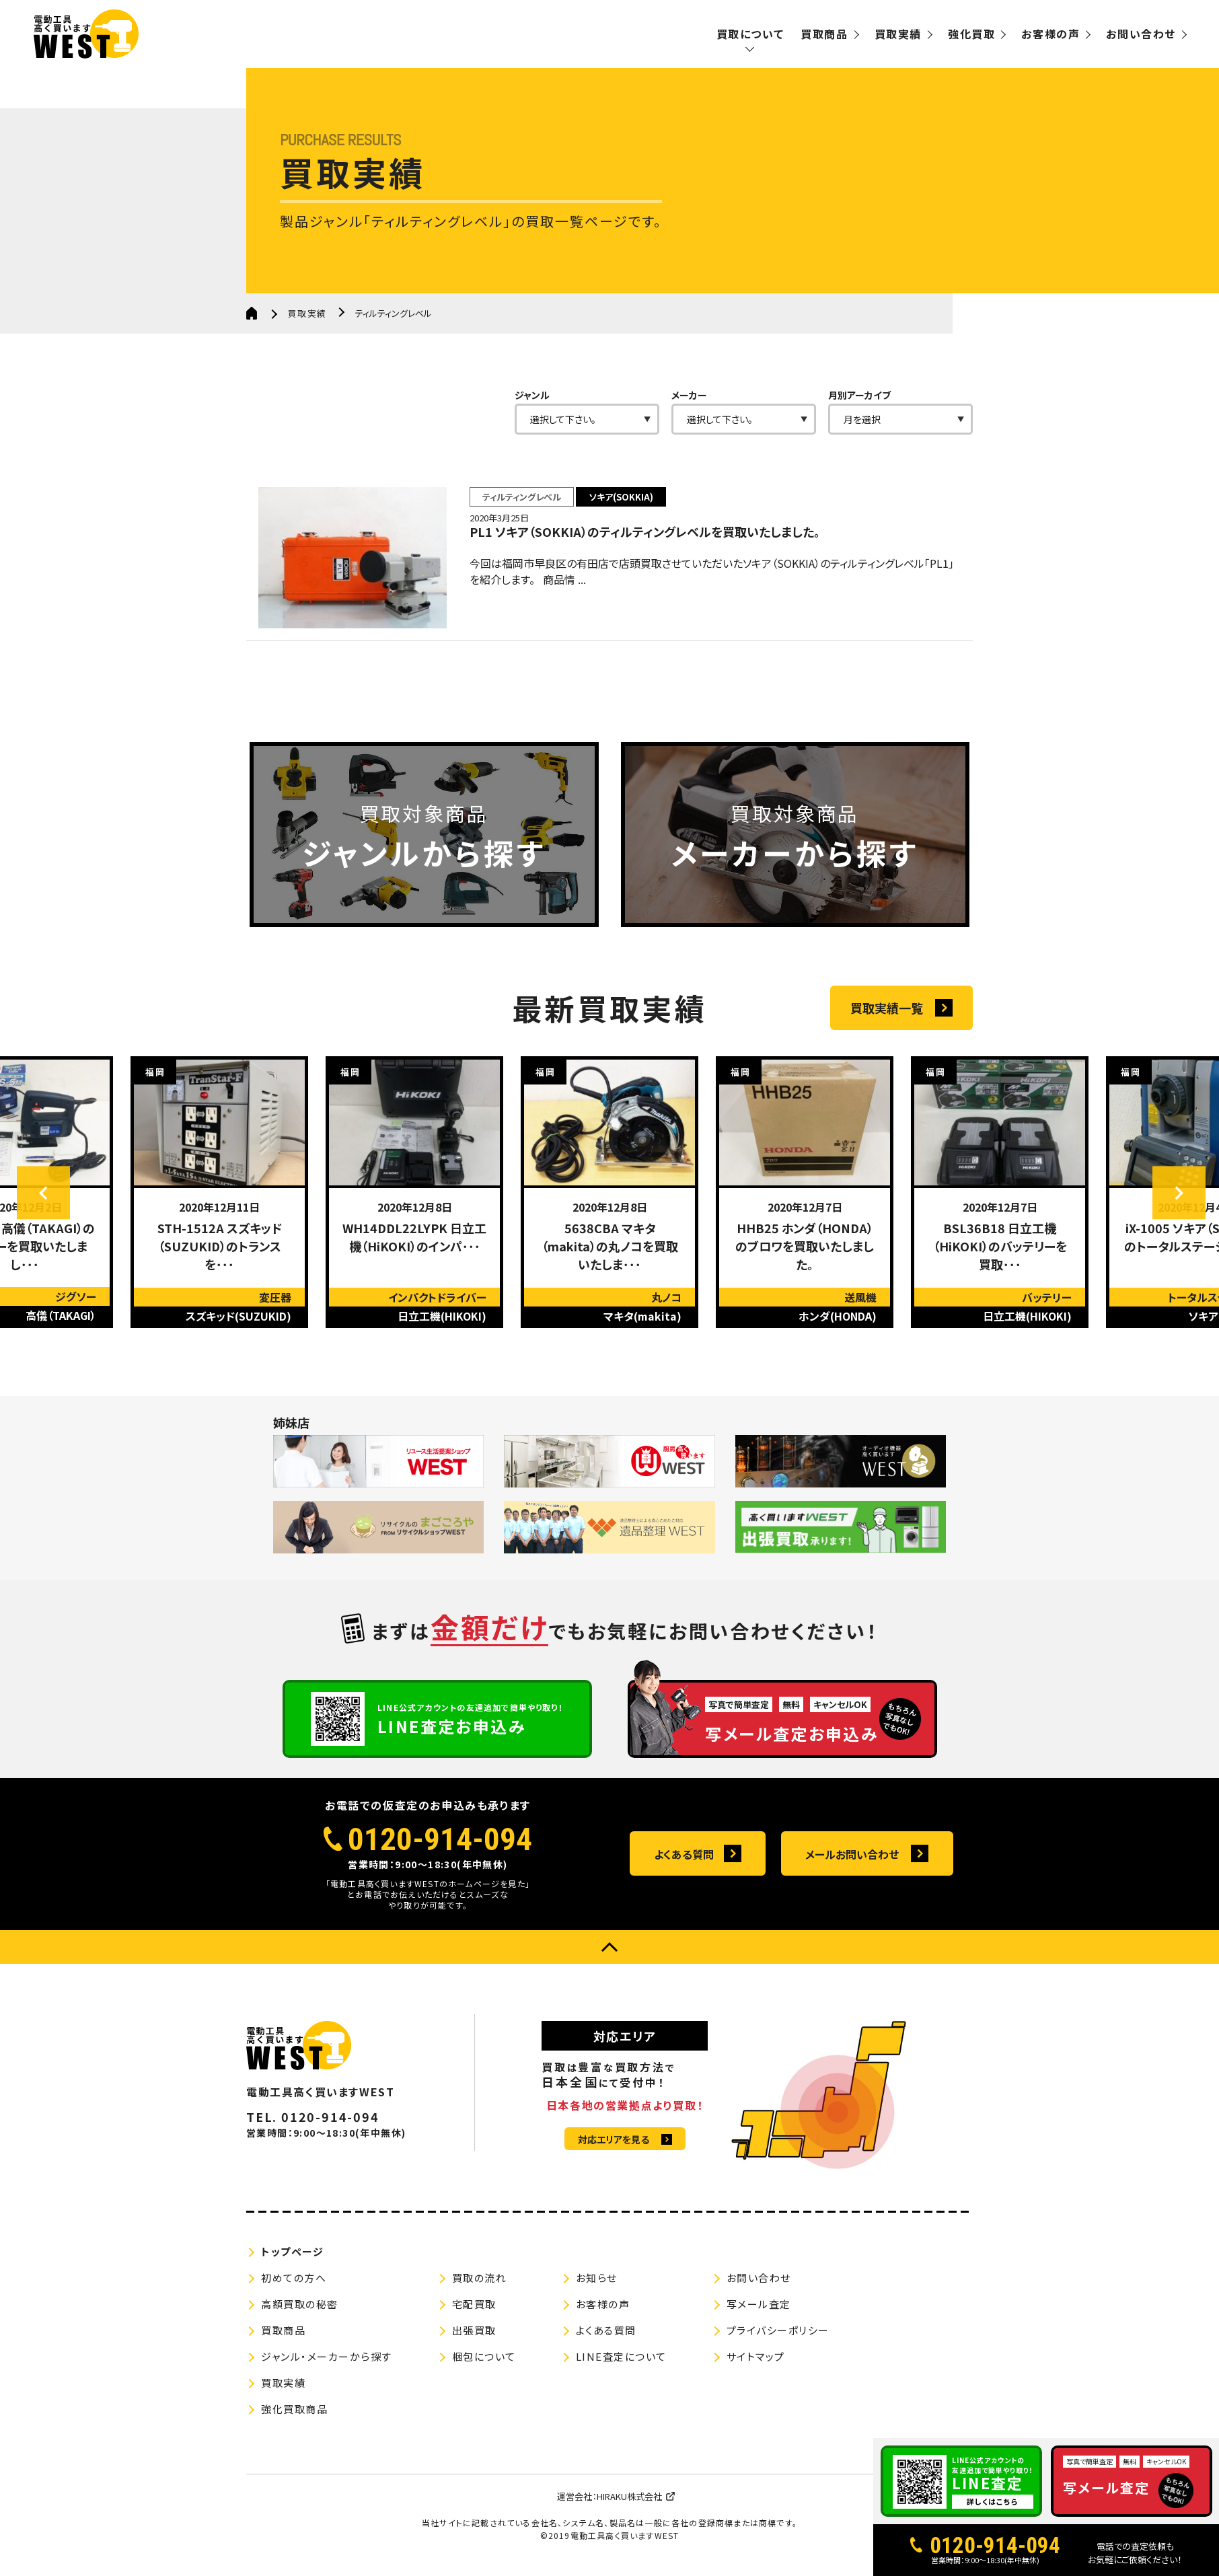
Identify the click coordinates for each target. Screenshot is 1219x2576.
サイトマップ (756, 2361)
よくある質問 (684, 1859)
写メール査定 (759, 2309)
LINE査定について (621, 2361)
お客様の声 (1050, 34)
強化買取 (971, 34)
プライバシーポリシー (778, 2335)
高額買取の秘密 (299, 2309)
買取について (750, 34)
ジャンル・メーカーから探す (326, 2361)
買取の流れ (479, 2282)
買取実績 (898, 34)
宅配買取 (474, 2309)
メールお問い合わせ (852, 1859)
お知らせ (597, 2282)
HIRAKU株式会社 (629, 2501)
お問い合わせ (1141, 34)
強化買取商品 (294, 2413)
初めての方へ (293, 2282)
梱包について (484, 2361)
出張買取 (474, 2335)
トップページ (292, 2256)
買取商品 (824, 34)
